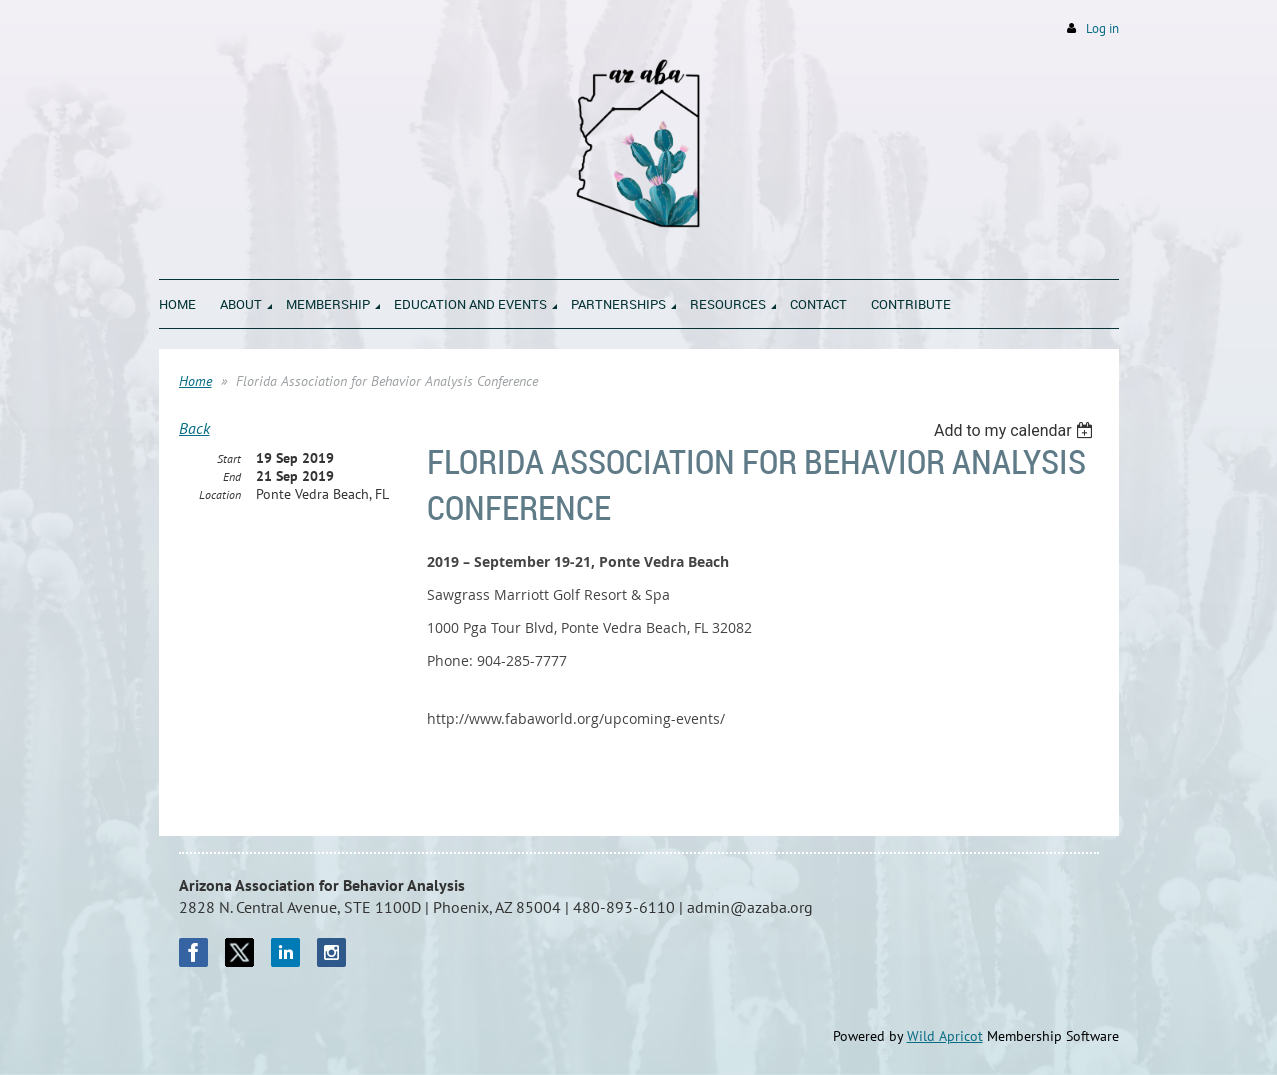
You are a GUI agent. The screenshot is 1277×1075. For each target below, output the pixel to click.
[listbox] (1016, 430)
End (232, 476)
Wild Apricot (945, 1036)
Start (229, 458)
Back (194, 428)
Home (195, 381)
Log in (1102, 28)
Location (220, 494)
